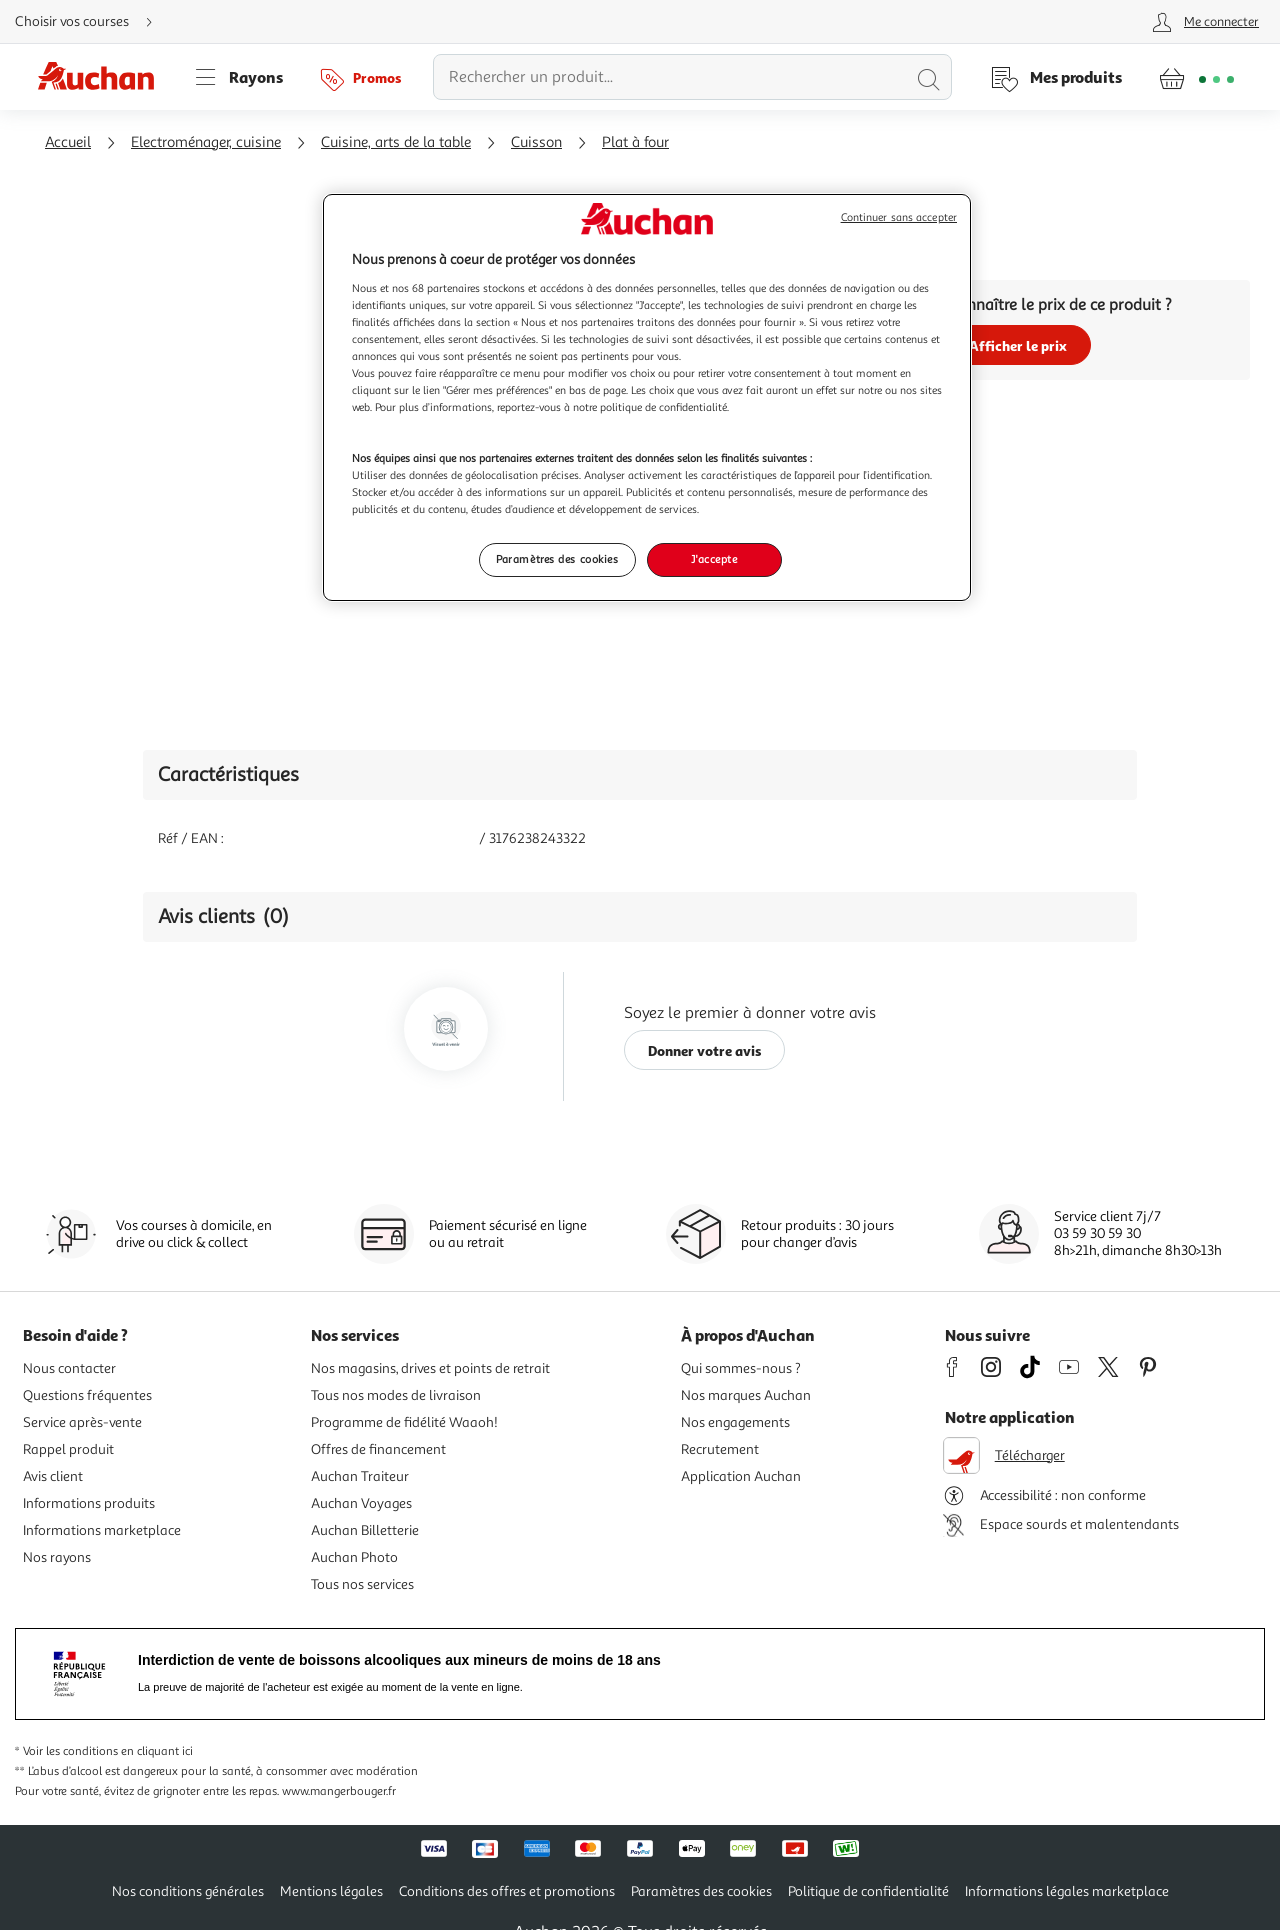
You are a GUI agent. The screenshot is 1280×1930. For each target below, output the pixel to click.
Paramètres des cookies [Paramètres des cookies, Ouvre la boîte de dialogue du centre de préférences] (557, 559)
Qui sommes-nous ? (741, 1368)
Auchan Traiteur (360, 1476)
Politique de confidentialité (868, 1891)
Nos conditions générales (188, 1891)
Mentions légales (331, 1891)
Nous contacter (69, 1368)
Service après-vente (82, 1422)
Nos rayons (57, 1557)
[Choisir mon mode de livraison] (92, 22)
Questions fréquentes (87, 1395)
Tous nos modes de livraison (396, 1395)
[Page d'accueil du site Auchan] (103, 77)
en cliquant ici (157, 1751)
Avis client (53, 1476)
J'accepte (714, 559)
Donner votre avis (705, 1050)
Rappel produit (68, 1449)
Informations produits (89, 1503)
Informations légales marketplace (1067, 1891)
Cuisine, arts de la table (396, 142)
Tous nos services (362, 1584)
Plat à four (635, 142)
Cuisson (536, 142)
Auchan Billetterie (365, 1530)
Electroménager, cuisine (206, 142)
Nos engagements (735, 1422)
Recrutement (720, 1449)
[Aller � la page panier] (1196, 77)
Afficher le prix (1018, 345)
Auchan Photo (354, 1557)
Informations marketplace (102, 1530)
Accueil (68, 142)
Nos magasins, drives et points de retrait (430, 1368)
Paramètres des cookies (701, 1891)
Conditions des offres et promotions (507, 1891)
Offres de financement (378, 1449)
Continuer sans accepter (899, 217)
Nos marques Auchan (746, 1395)
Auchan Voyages (361, 1503)
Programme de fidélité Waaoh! (404, 1422)
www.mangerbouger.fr (339, 1791)
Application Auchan (741, 1476)
